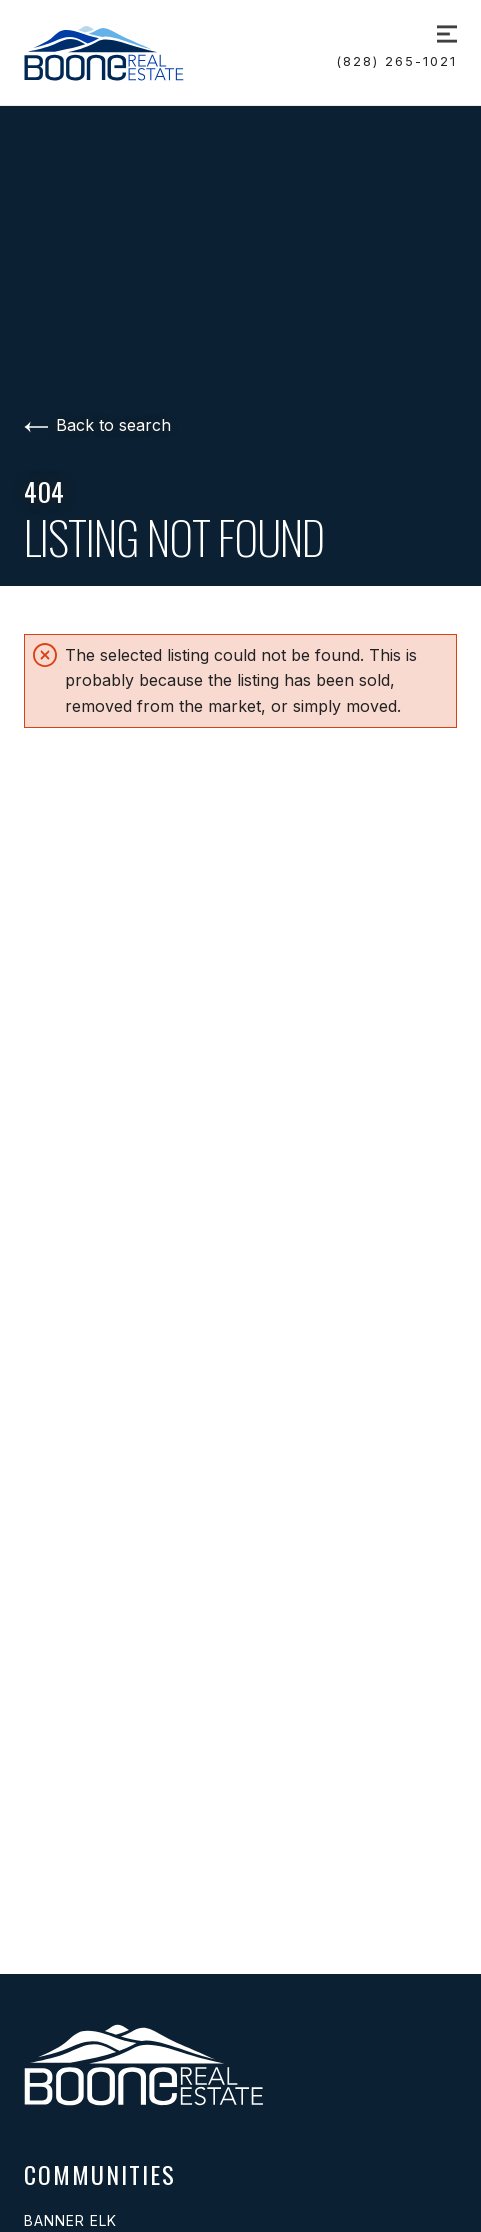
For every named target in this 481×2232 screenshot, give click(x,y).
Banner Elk (70, 2220)
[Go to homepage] (126, 52)
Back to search (97, 425)
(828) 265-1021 (397, 61)
